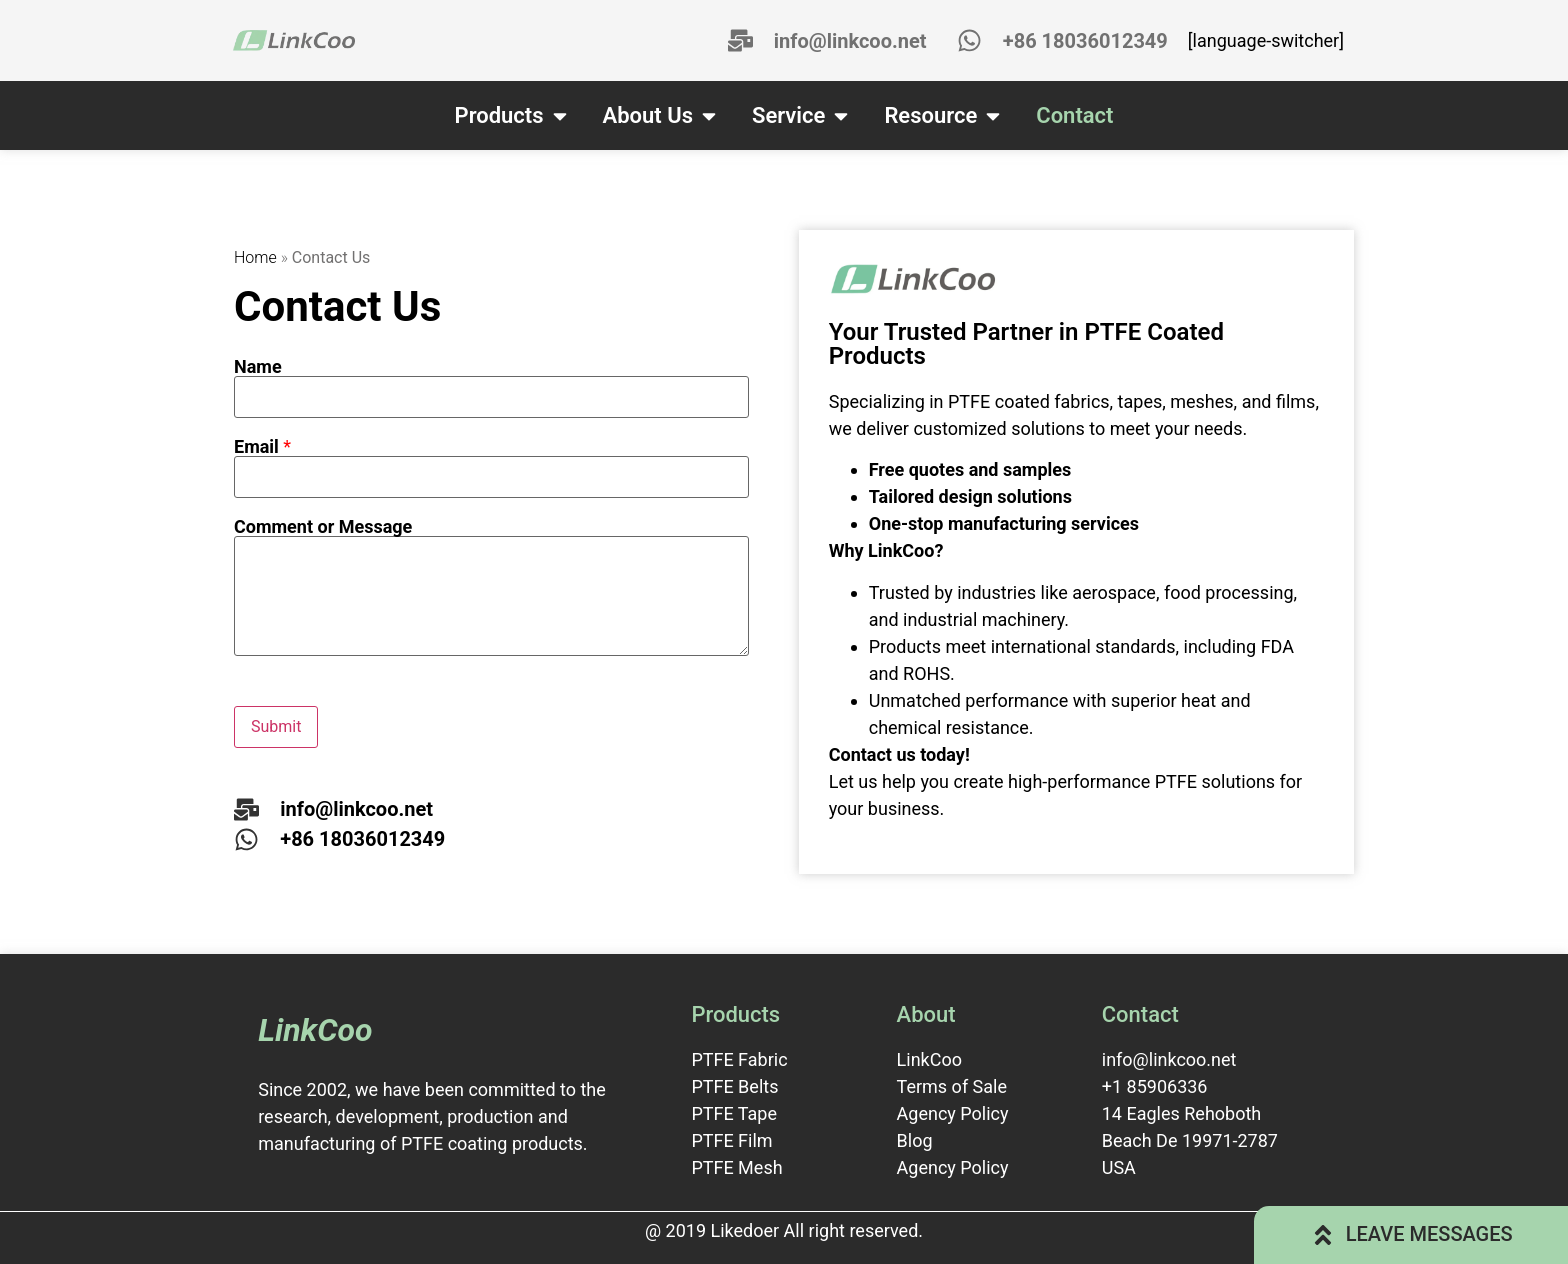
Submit (276, 726)
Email (262, 447)
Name (258, 367)
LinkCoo (315, 1030)
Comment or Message (323, 527)
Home (255, 257)
